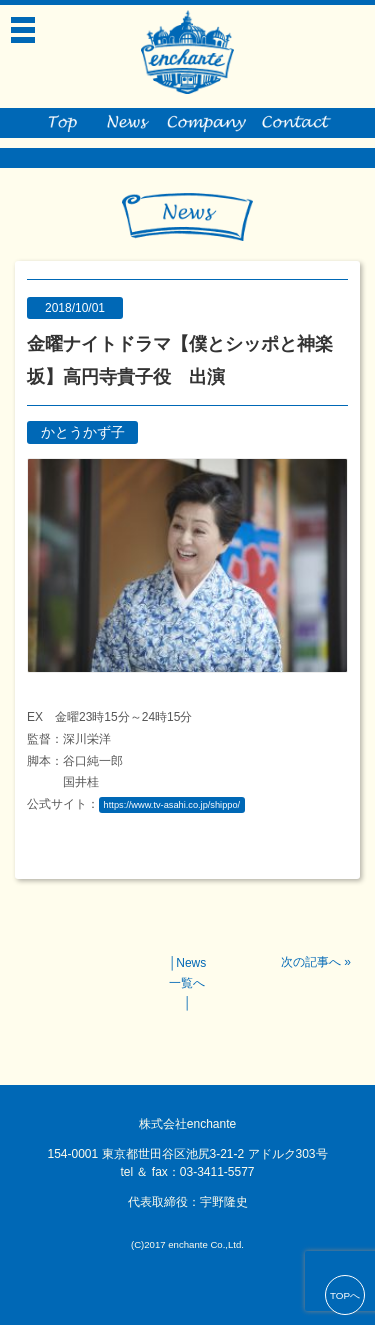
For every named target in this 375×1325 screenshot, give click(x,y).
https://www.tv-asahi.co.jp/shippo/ (172, 805)
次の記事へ (311, 962)
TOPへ (345, 1295)
